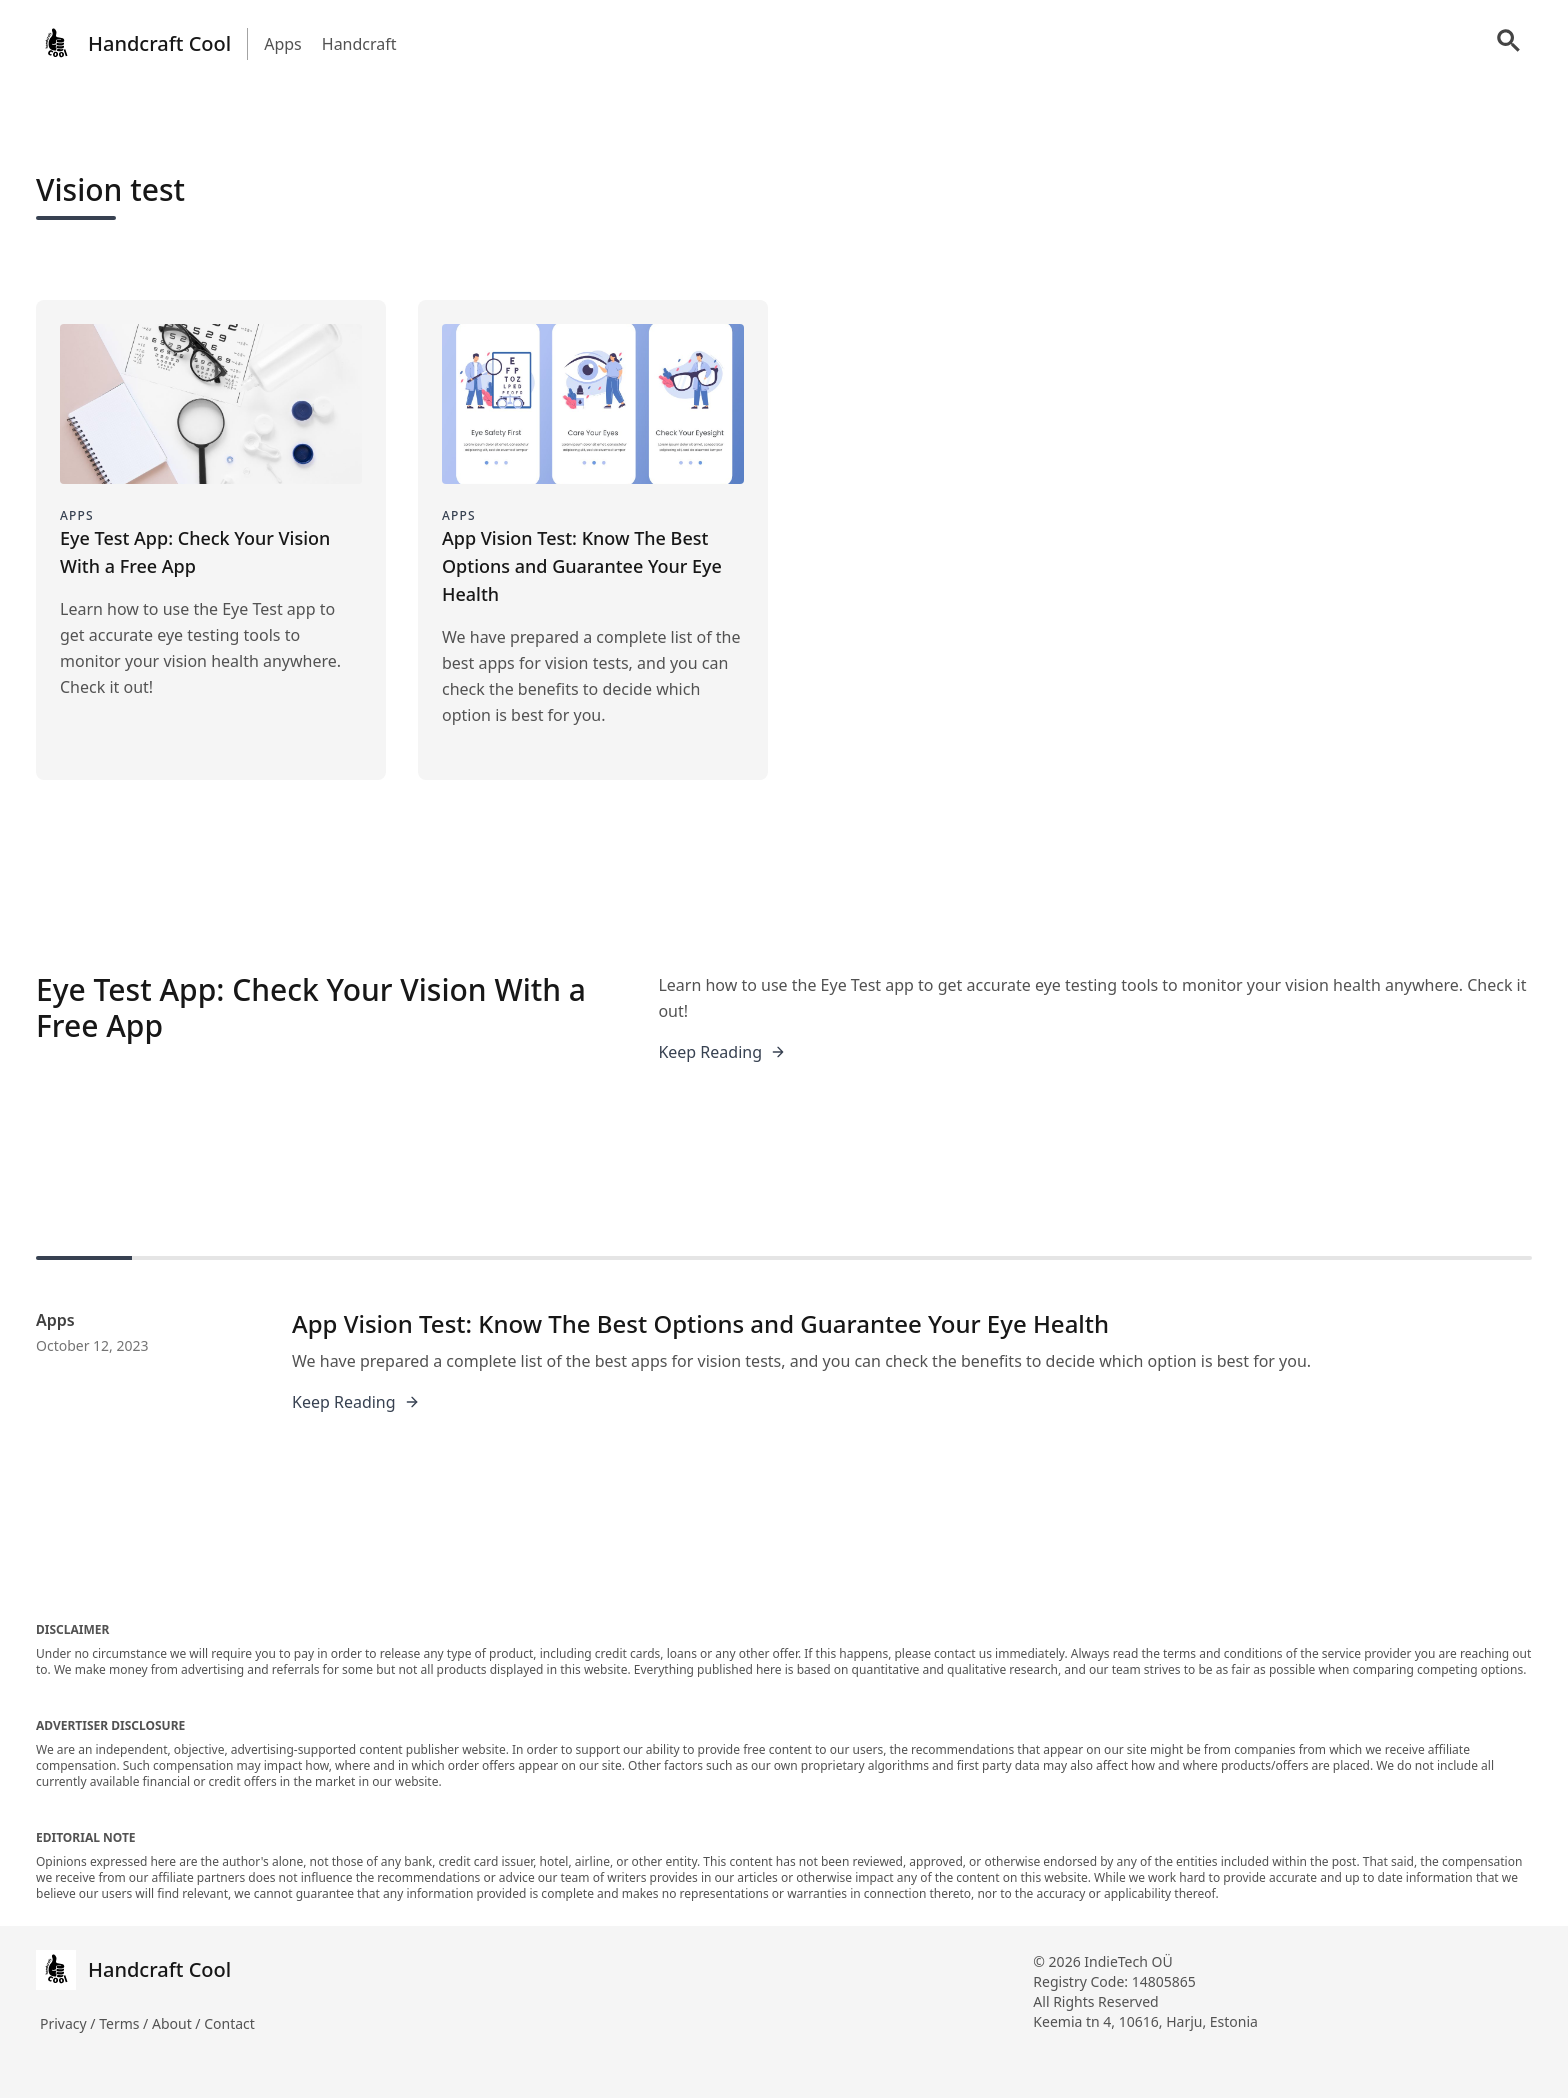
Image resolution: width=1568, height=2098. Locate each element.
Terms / (125, 2023)
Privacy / (69, 2023)
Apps (283, 44)
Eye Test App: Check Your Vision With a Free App (311, 1007)
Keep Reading (722, 1052)
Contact (229, 2023)
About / (178, 2023)
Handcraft (359, 44)
